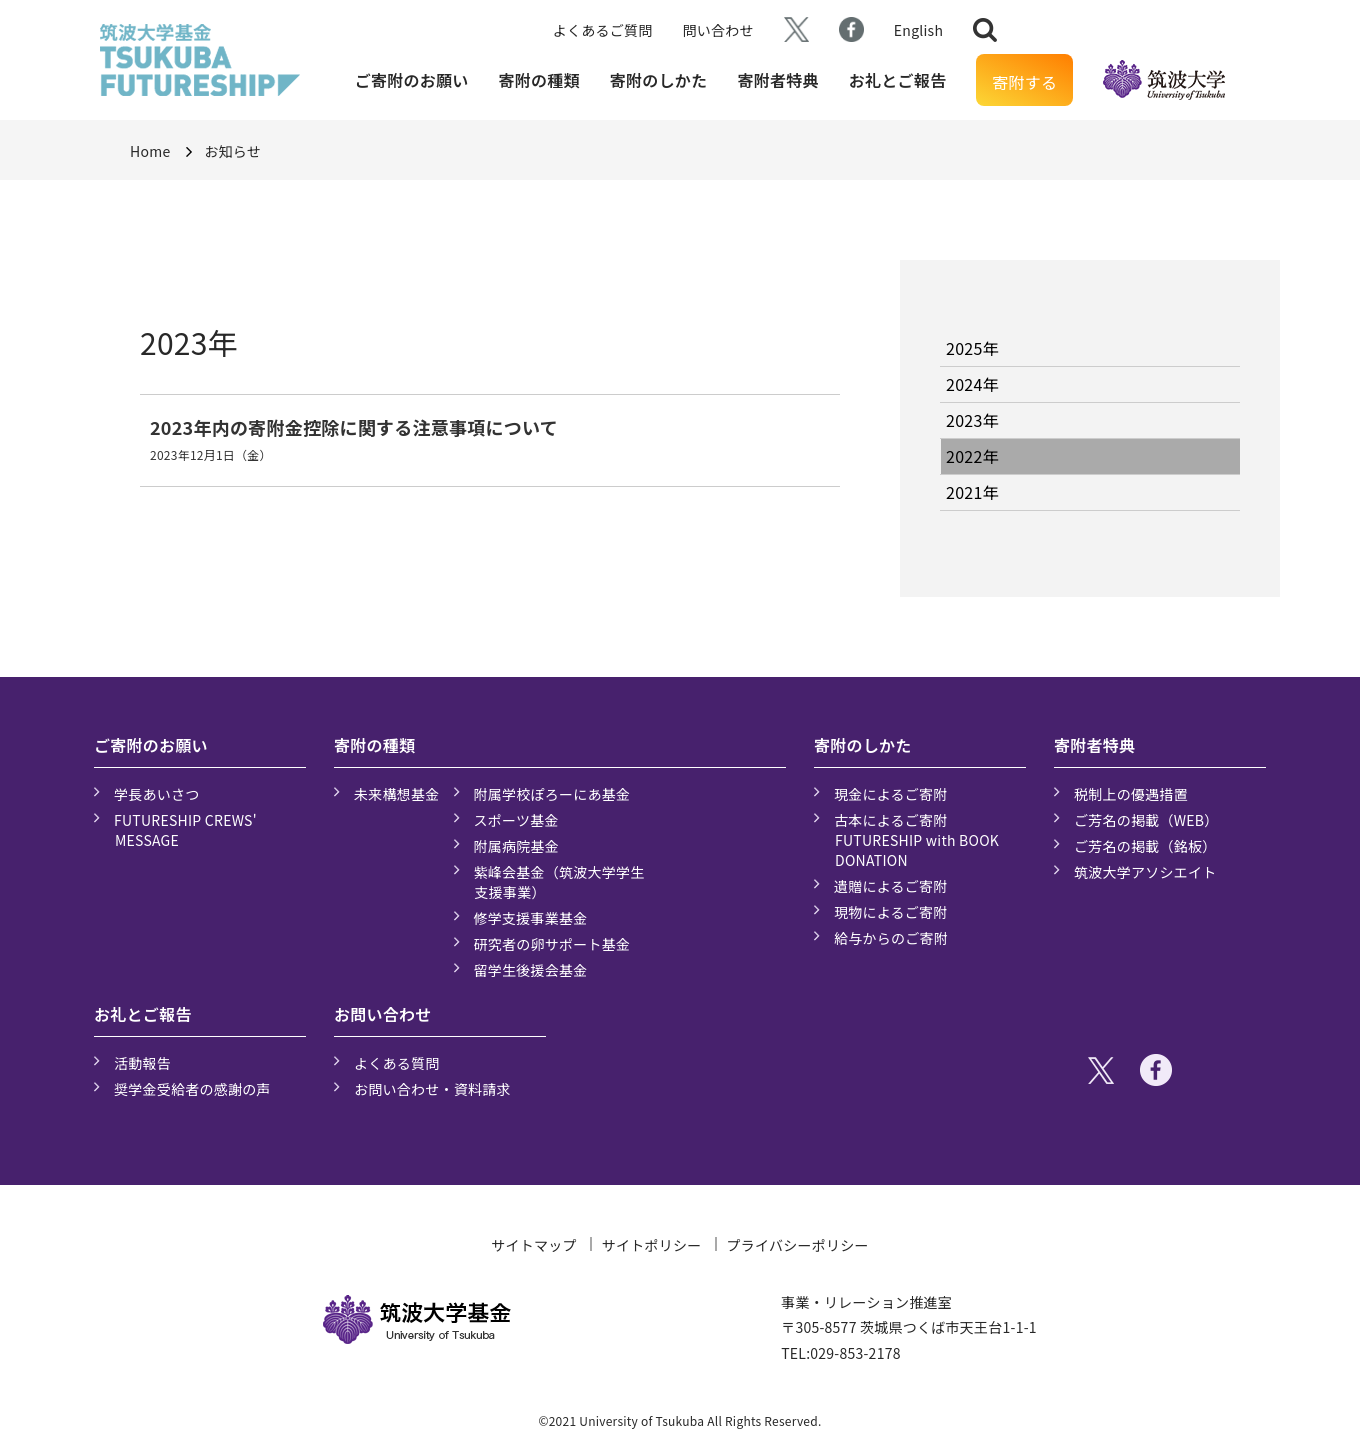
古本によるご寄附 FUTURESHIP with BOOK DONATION (916, 840)
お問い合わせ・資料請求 (432, 1089)
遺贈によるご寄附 (891, 886)
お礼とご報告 (898, 80)
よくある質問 (397, 1063)
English (918, 30)
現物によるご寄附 (891, 912)
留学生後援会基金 (531, 970)
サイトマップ (534, 1245)
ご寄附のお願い (412, 80)
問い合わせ (718, 30)
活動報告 (142, 1063)
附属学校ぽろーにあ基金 (552, 794)
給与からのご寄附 (891, 938)
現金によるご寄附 (891, 794)
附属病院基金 (517, 846)
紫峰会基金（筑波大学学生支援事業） (559, 882)
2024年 (972, 384)
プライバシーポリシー (798, 1245)
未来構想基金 (397, 794)
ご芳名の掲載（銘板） (1145, 846)
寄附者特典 (777, 80)
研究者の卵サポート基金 (552, 944)
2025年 (972, 348)
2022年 (972, 456)
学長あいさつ (157, 794)
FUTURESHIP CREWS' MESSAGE (185, 830)
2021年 (972, 492)
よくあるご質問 (603, 30)
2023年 (972, 420)
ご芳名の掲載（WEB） (1146, 820)
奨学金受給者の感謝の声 (192, 1089)
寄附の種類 (539, 80)
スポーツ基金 (516, 820)
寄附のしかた (659, 80)
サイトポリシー (652, 1245)
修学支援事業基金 (531, 918)
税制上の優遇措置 (1131, 794)
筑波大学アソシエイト (1145, 872)
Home (150, 151)
